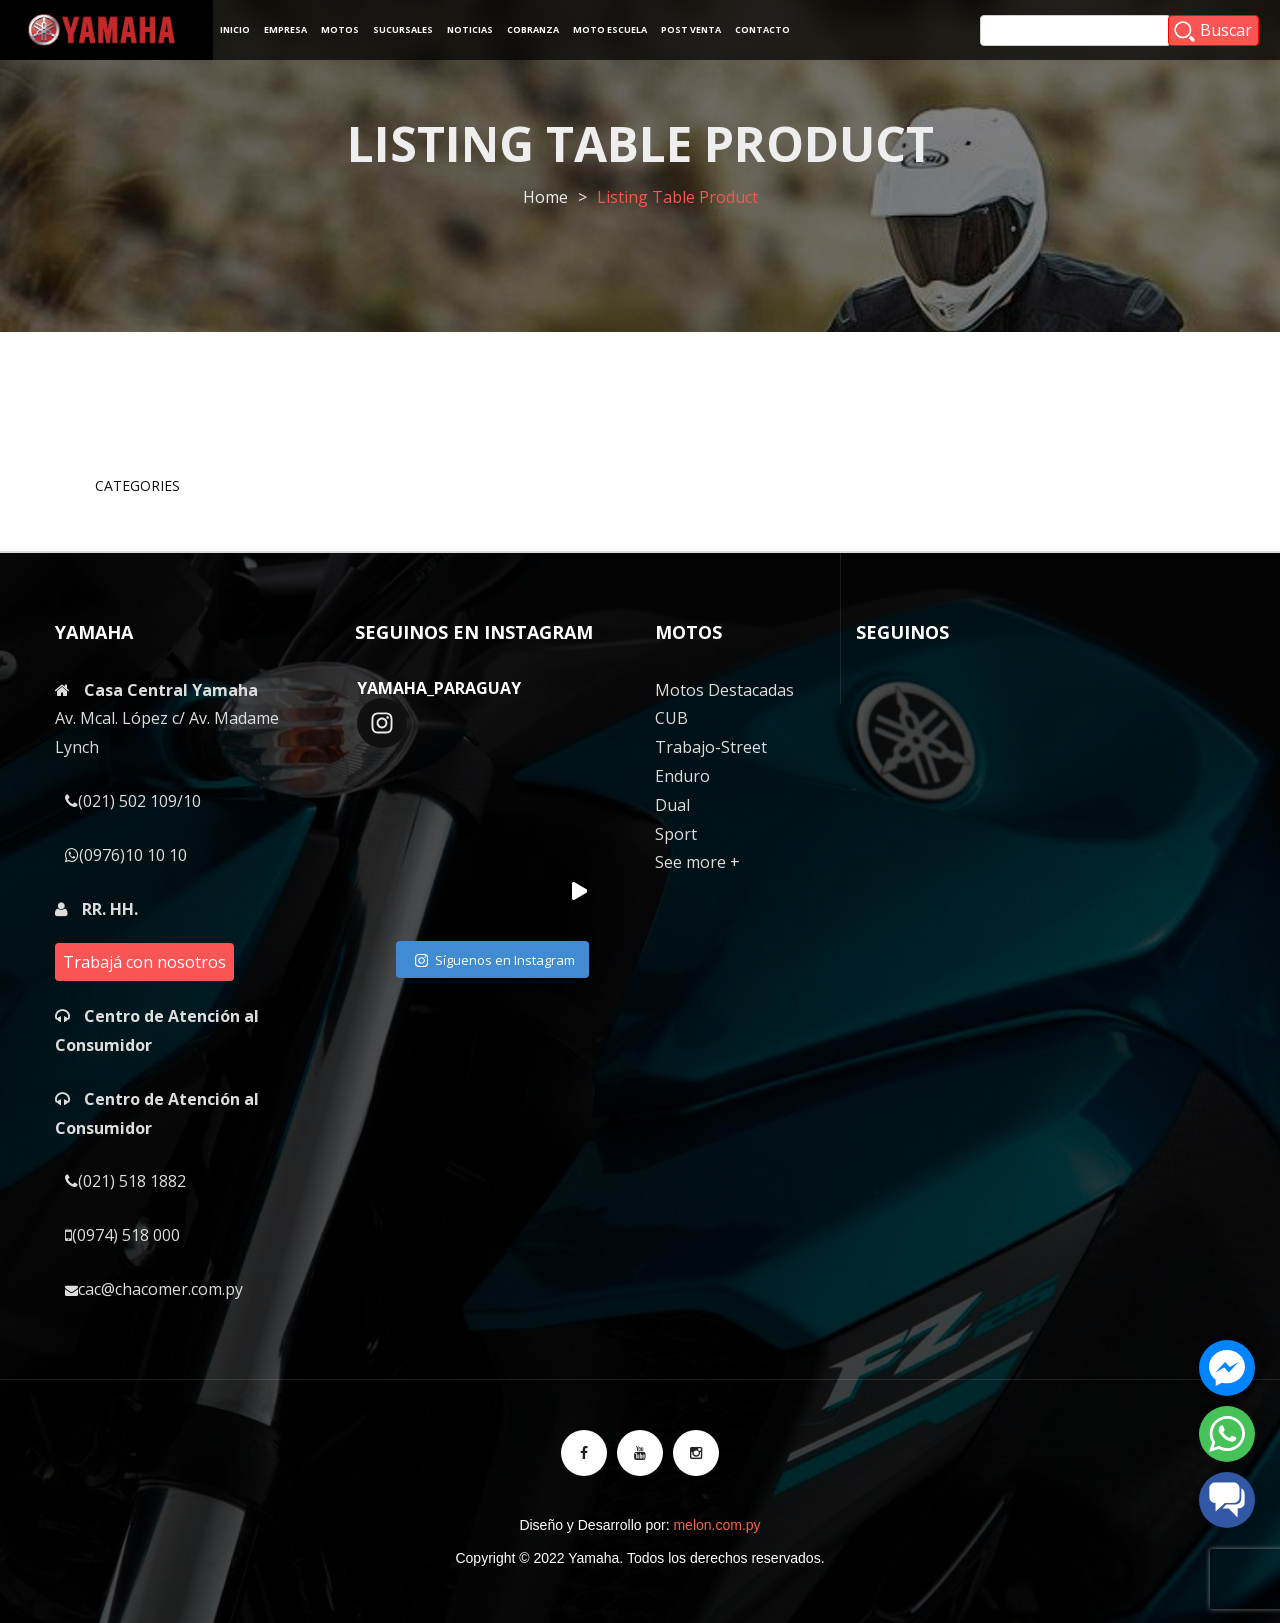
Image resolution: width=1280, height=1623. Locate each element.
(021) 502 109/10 (133, 801)
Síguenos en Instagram (495, 961)
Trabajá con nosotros (144, 962)
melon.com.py (716, 1525)
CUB (671, 718)
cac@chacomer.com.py (154, 1289)
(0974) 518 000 (122, 1235)
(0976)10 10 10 (126, 855)
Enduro (682, 776)
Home (545, 197)
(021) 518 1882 (125, 1181)
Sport (676, 834)
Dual (672, 805)
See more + (697, 862)
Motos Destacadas (724, 690)
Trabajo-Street (711, 747)
